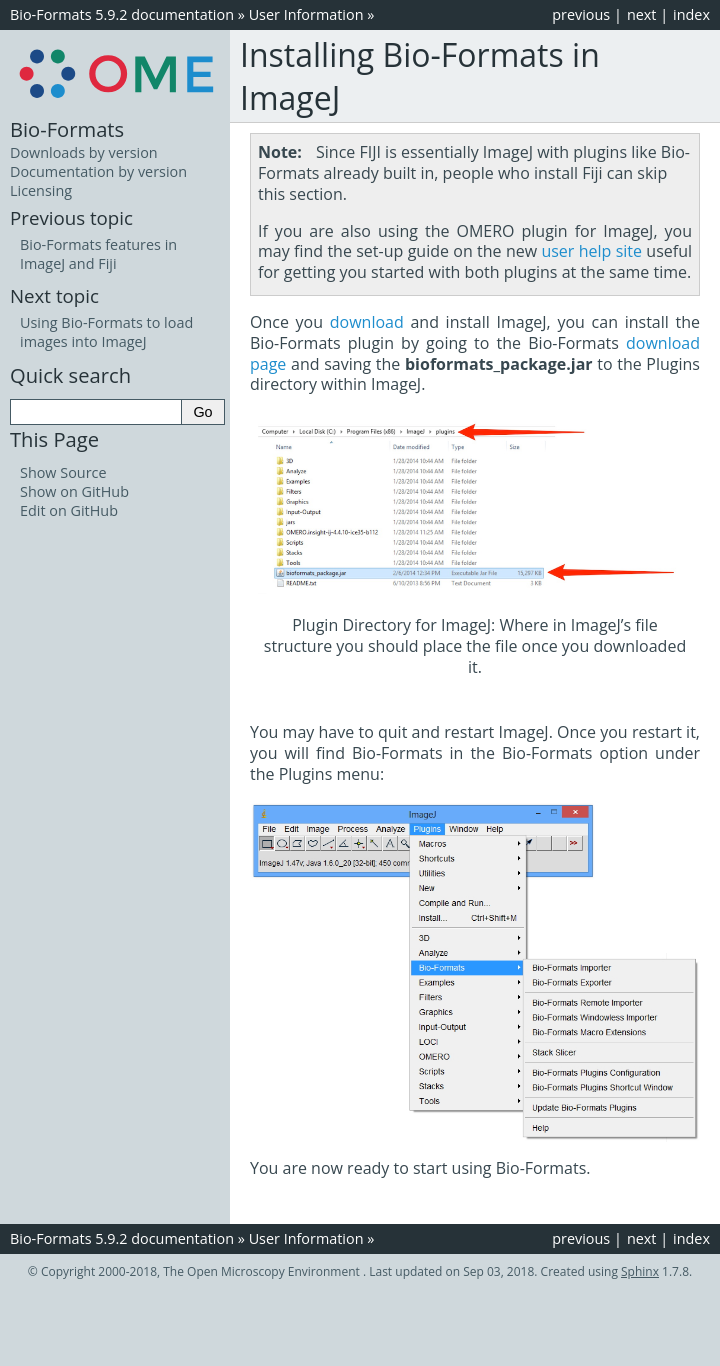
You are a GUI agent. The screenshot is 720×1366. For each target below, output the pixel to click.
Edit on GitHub (69, 510)
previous (581, 14)
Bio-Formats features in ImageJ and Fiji (98, 254)
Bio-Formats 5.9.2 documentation (122, 14)
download (367, 322)
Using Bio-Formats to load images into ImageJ (106, 332)
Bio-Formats (67, 129)
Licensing (41, 190)
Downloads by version (84, 152)
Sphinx (640, 1271)
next (642, 14)
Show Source (63, 472)
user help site (591, 251)
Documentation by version (98, 171)
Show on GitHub (74, 491)
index (691, 14)
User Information (306, 14)
